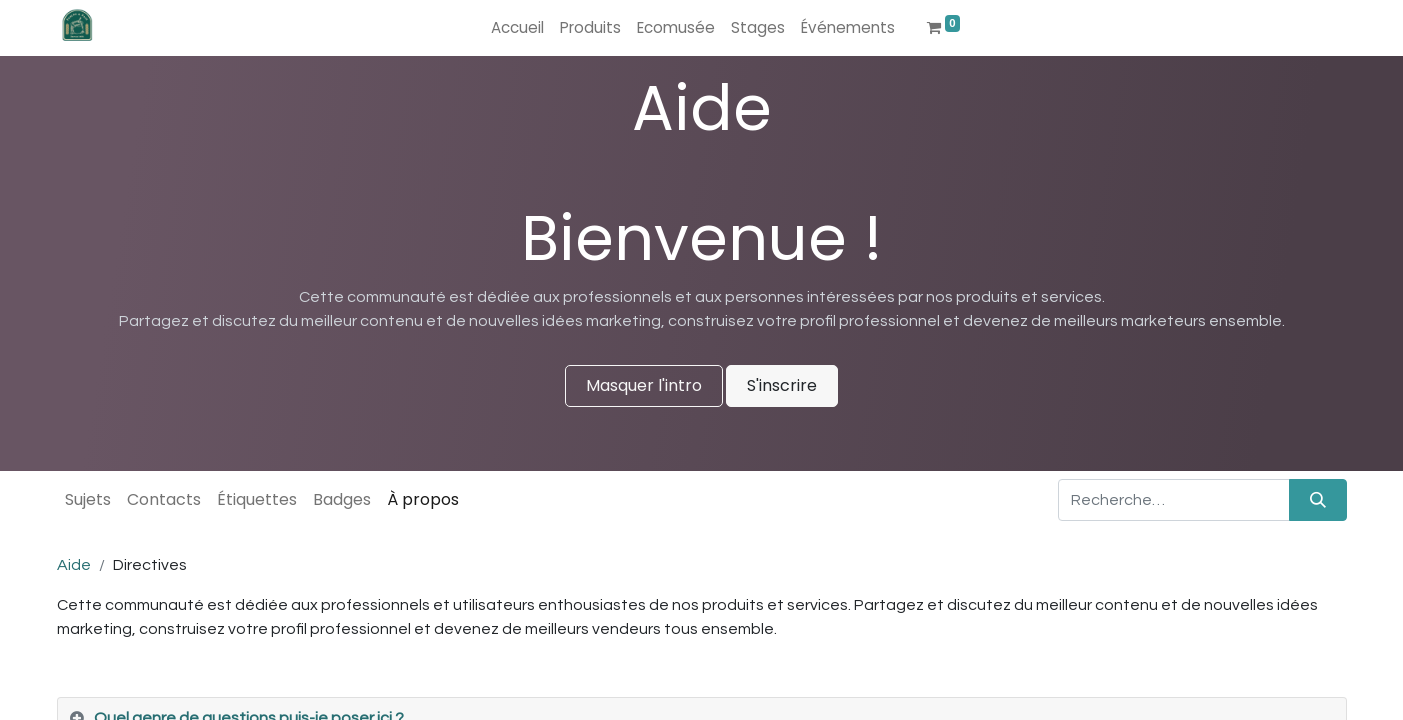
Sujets (88, 499)
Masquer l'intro (644, 385)
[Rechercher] (1318, 500)
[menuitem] (517, 28)
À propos (423, 499)
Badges (342, 499)
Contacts (164, 499)
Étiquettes (257, 499)
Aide (74, 565)
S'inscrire (782, 385)
